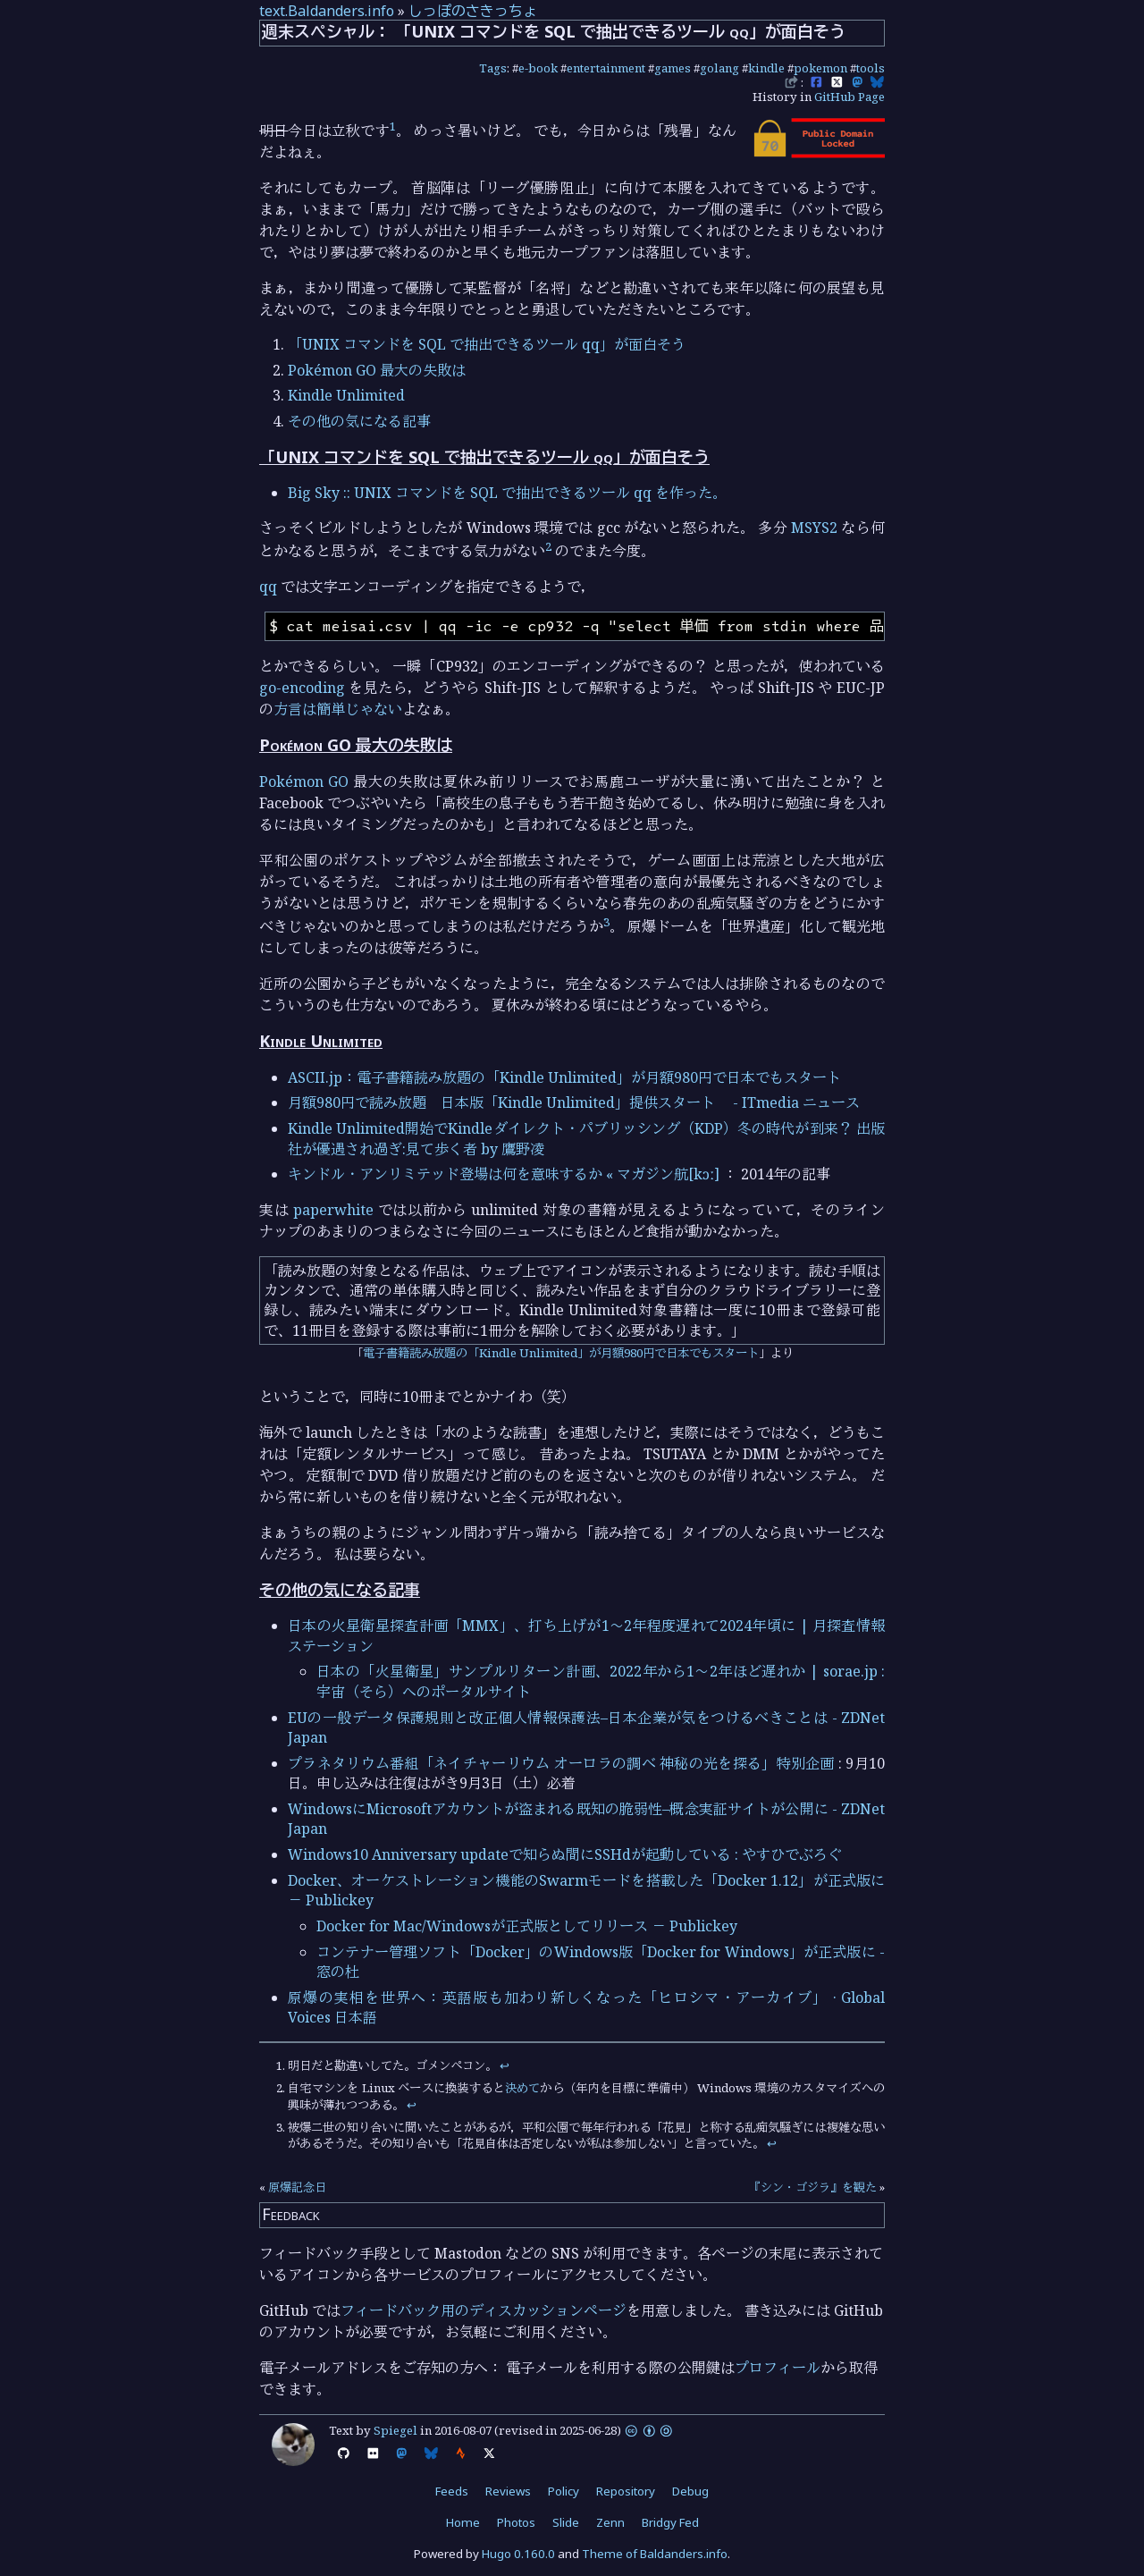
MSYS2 (814, 527)
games (672, 68)
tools (870, 68)
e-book (538, 68)
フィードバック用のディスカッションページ (484, 2310)
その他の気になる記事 (359, 421)
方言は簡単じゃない (337, 709)
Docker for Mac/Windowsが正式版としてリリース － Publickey (526, 1926)
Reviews (508, 2491)
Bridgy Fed (670, 2522)
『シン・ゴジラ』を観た (813, 2187)
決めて (523, 2088)
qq (268, 586)
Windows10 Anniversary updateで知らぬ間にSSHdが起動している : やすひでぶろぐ (565, 1854)
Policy (563, 2491)
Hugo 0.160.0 (518, 2554)
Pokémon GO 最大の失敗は (377, 370)
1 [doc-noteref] (393, 126)
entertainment (606, 68)
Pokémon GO (304, 781)
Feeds (451, 2491)
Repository (625, 2491)
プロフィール (777, 2368)
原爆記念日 (297, 2187)
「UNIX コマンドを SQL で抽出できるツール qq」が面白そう (487, 344)
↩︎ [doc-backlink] (504, 2065)
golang (719, 68)
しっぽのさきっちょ (472, 11)
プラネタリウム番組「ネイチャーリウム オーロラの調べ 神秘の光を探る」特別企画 (561, 1763)
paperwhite (333, 1210)
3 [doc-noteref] (606, 922)
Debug (690, 2491)
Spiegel (395, 2430)
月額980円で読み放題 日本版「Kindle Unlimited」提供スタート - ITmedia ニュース (574, 1102)
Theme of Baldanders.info (655, 2554)
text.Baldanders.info (326, 11)
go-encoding (302, 687)
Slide (565, 2522)
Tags (493, 68)
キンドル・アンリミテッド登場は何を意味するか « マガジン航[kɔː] (503, 1174)
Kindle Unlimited (346, 395)
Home (463, 2522)
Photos (516, 2522)
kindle (766, 68)
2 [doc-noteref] (548, 546)
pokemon (820, 68)
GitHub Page (849, 97)
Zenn (610, 2522)
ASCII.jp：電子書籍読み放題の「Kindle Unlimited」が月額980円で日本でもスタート (564, 1077)
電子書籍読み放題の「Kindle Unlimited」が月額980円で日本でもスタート (561, 1353)
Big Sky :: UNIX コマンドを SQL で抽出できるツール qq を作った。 (507, 493)
